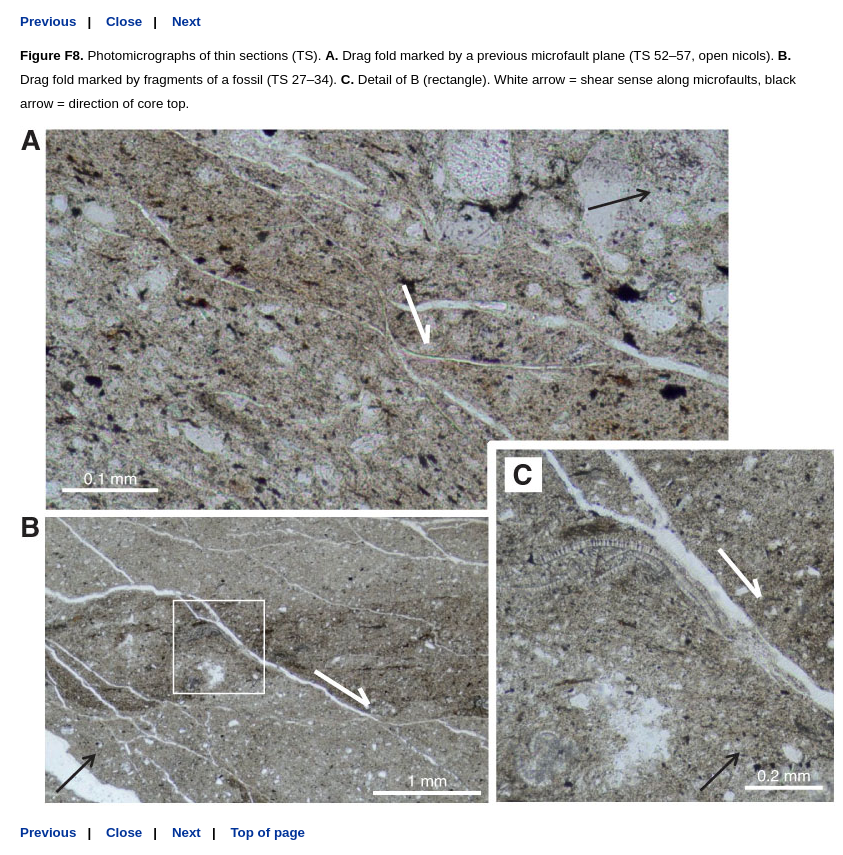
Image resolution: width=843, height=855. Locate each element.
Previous (48, 21)
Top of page (267, 832)
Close (124, 21)
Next (186, 21)
